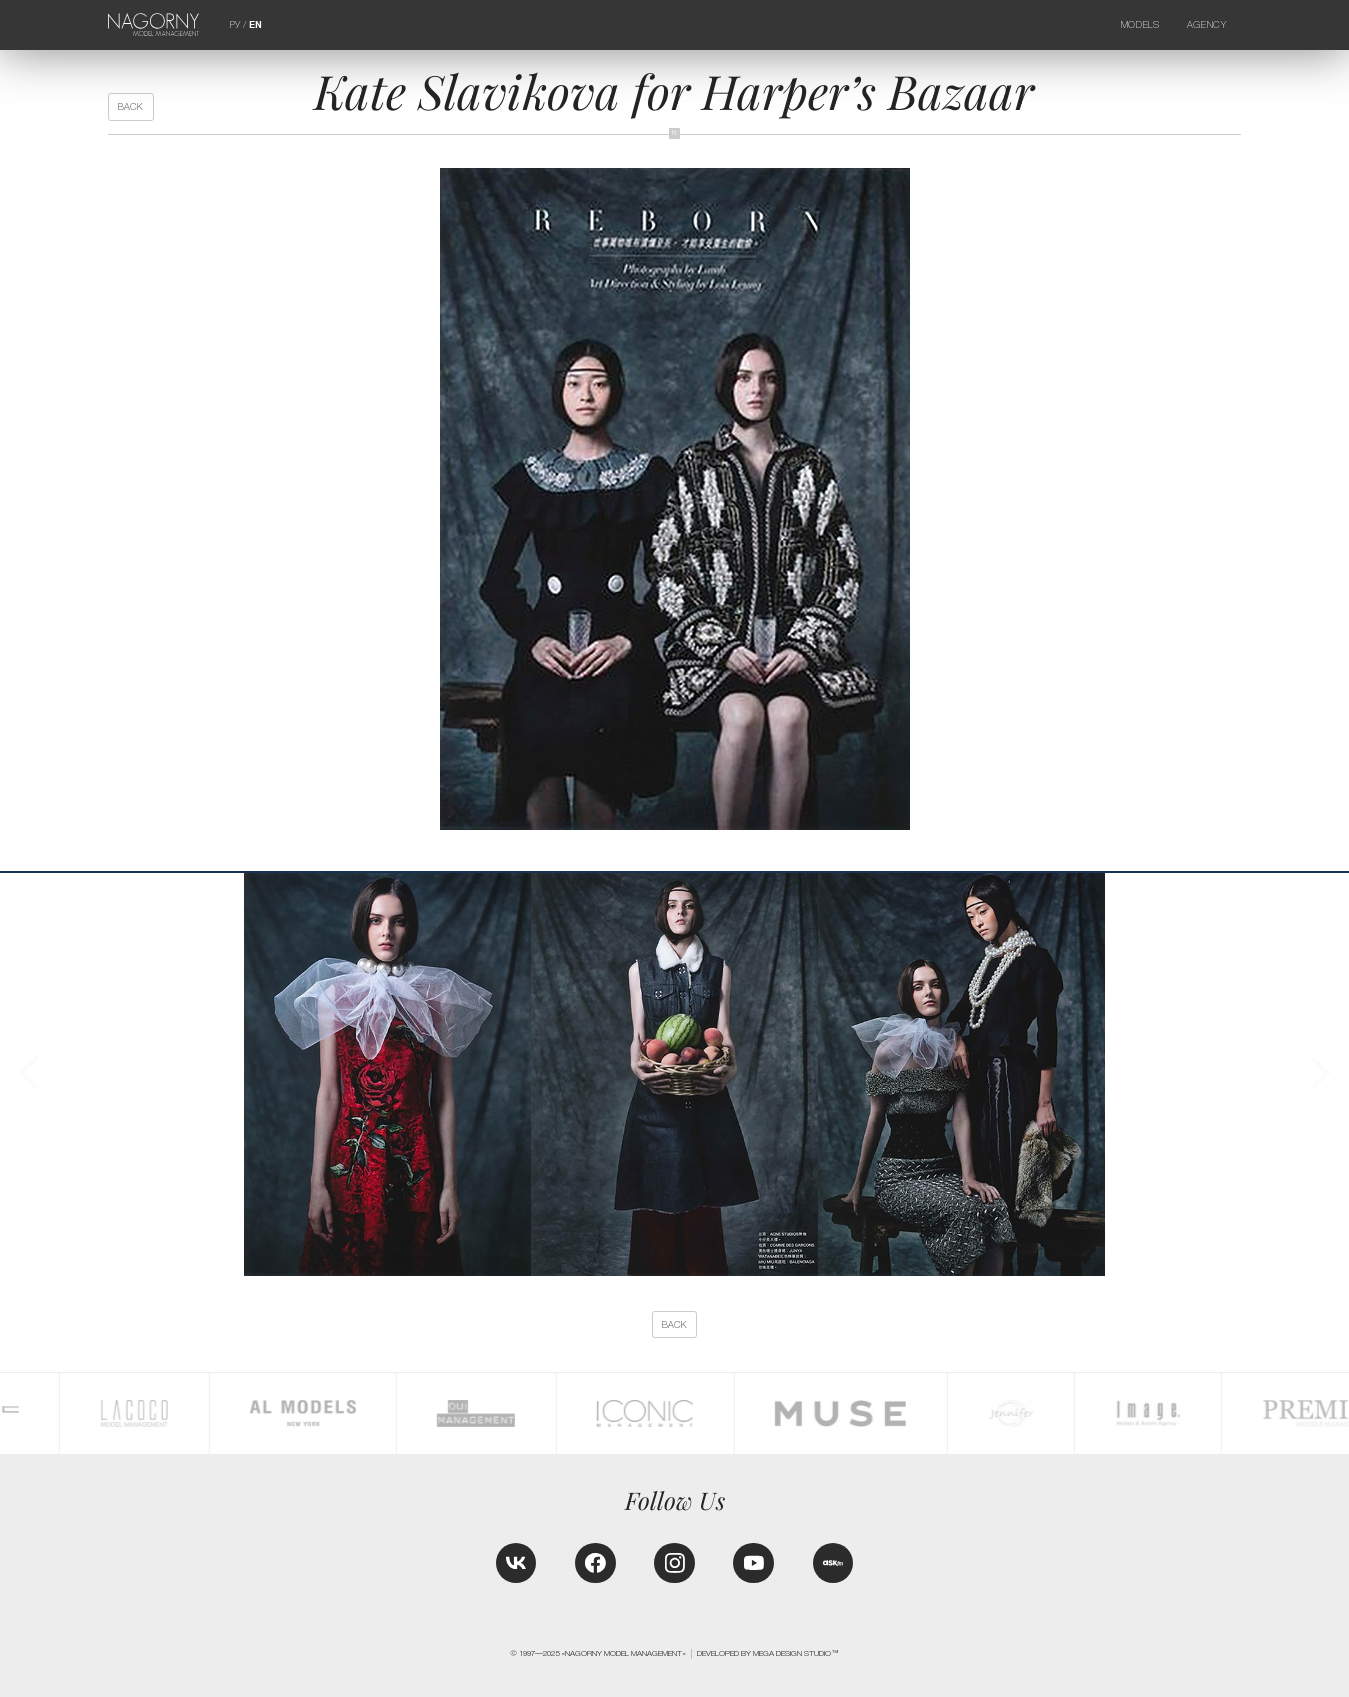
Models (1140, 24)
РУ (235, 24)
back (130, 106)
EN (255, 24)
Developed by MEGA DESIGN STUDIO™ (768, 1653)
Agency (1207, 24)
